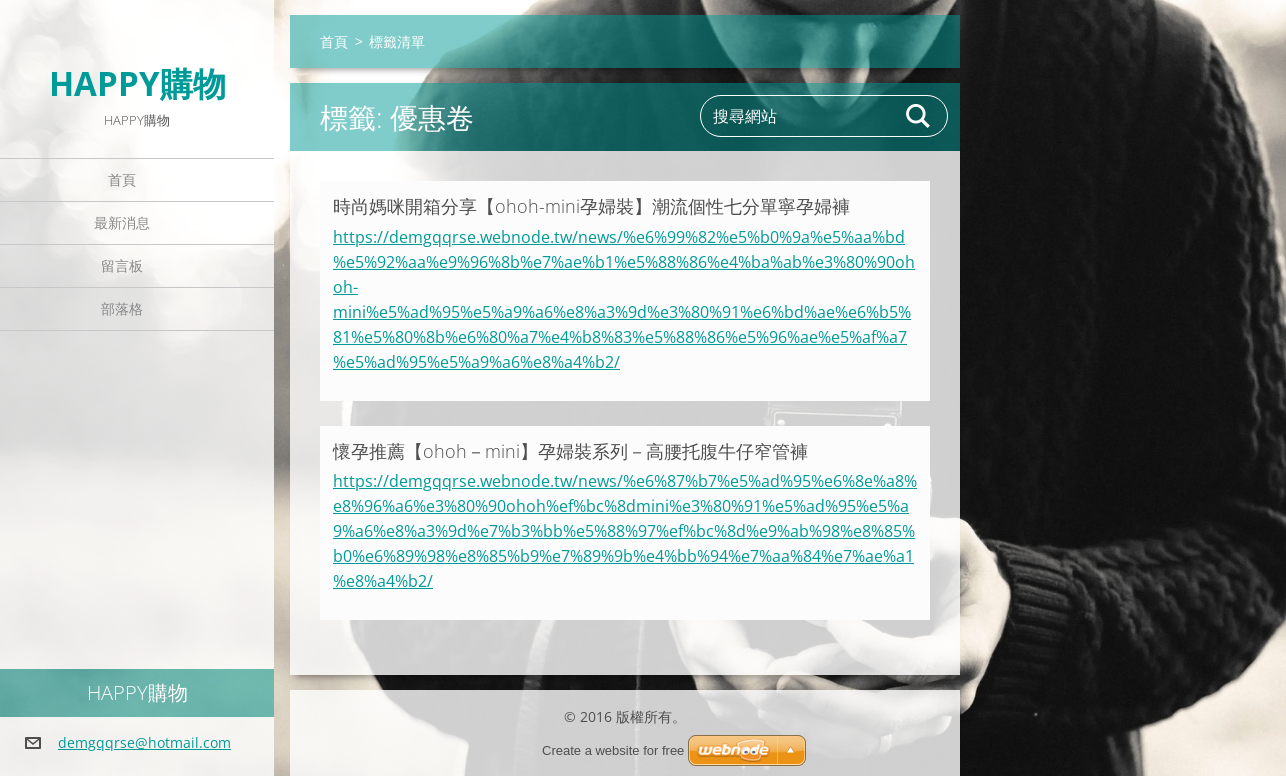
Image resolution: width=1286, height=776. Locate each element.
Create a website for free (613, 750)
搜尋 (919, 116)
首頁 (122, 179)
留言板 (122, 265)
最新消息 (122, 222)
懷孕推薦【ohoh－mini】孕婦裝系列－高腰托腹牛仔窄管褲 (570, 451)
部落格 (122, 308)
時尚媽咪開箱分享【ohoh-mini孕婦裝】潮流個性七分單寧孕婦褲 (591, 206)
